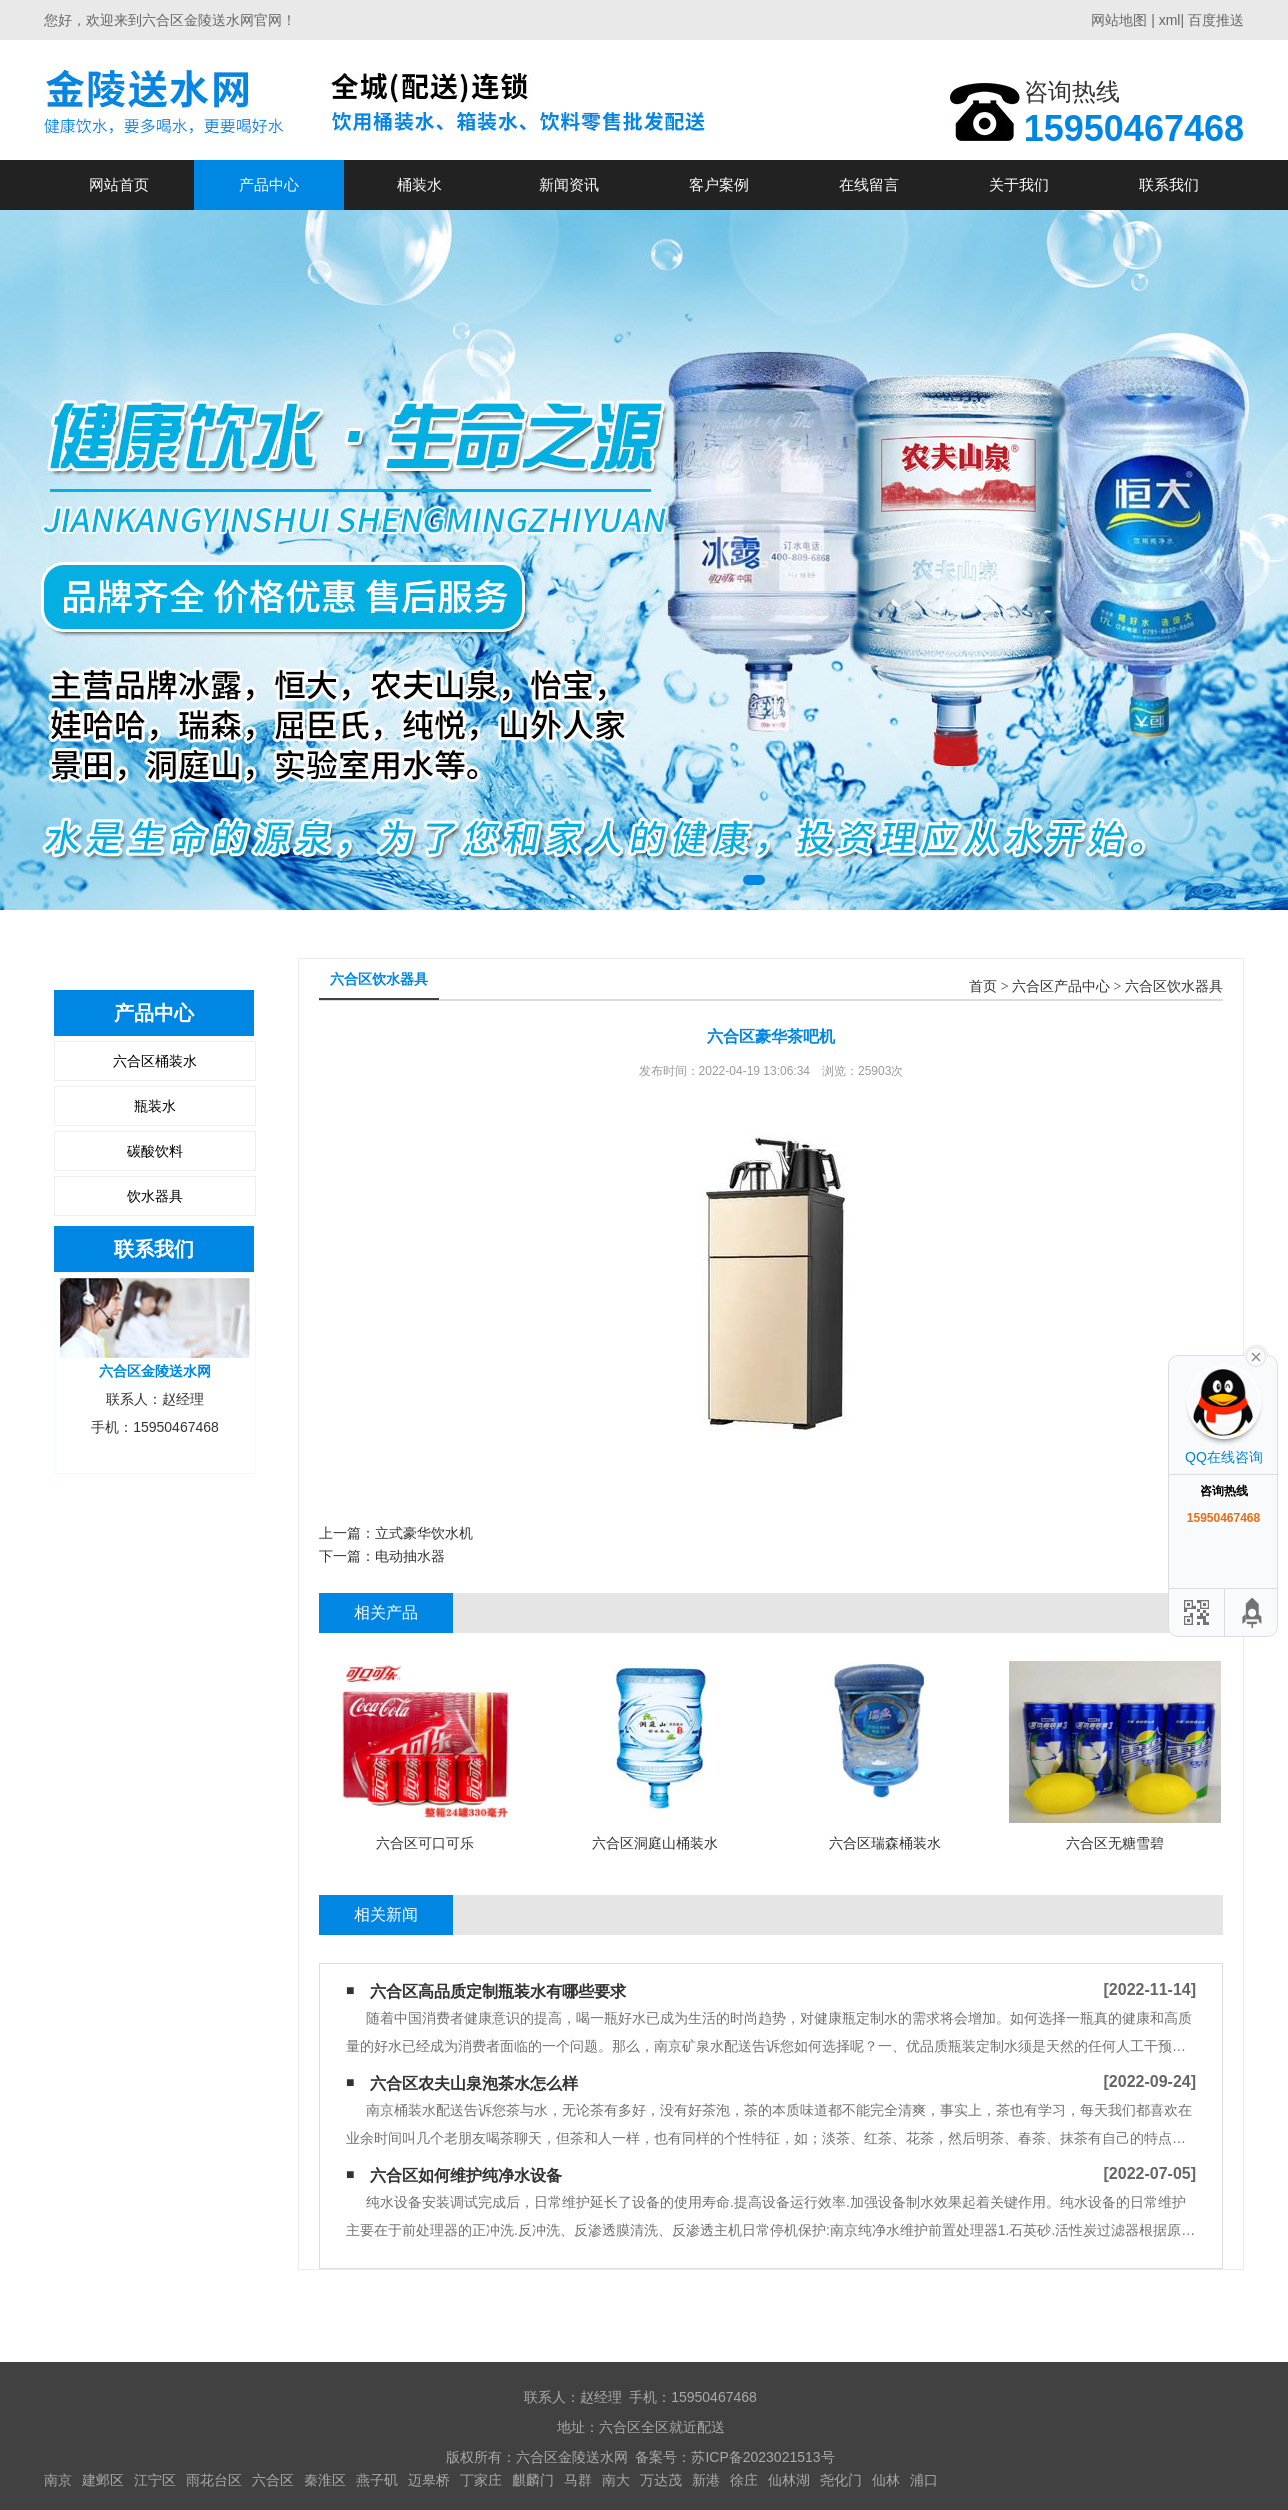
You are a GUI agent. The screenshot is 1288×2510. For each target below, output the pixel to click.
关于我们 (1019, 184)
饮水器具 (155, 1196)
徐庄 (744, 2480)
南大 (616, 2480)
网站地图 (1119, 20)
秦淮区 (325, 2480)
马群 (578, 2480)
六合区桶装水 (155, 1061)
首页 (983, 986)
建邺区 (103, 2480)
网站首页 (119, 184)
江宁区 (155, 2480)
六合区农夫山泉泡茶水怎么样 (474, 2083)
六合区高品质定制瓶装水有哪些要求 (498, 1991)
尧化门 (841, 2480)
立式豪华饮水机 (424, 1533)
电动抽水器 (410, 1556)
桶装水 (419, 184)
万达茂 (661, 2480)
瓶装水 (155, 1106)
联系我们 (1169, 184)
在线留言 (869, 184)
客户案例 (719, 184)
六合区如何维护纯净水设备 (466, 2175)
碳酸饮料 (155, 1151)
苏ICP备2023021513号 (762, 2457)
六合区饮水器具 (1174, 986)
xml (1170, 20)
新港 (706, 2480)
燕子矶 (377, 2480)
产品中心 (269, 184)
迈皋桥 (429, 2480)
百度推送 (1216, 20)
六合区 (273, 2480)
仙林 (886, 2480)
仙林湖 (789, 2480)
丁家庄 (481, 2480)
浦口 (924, 2480)
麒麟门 (533, 2480)
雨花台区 (214, 2480)
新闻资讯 (569, 184)
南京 (58, 2480)
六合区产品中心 (1061, 986)
